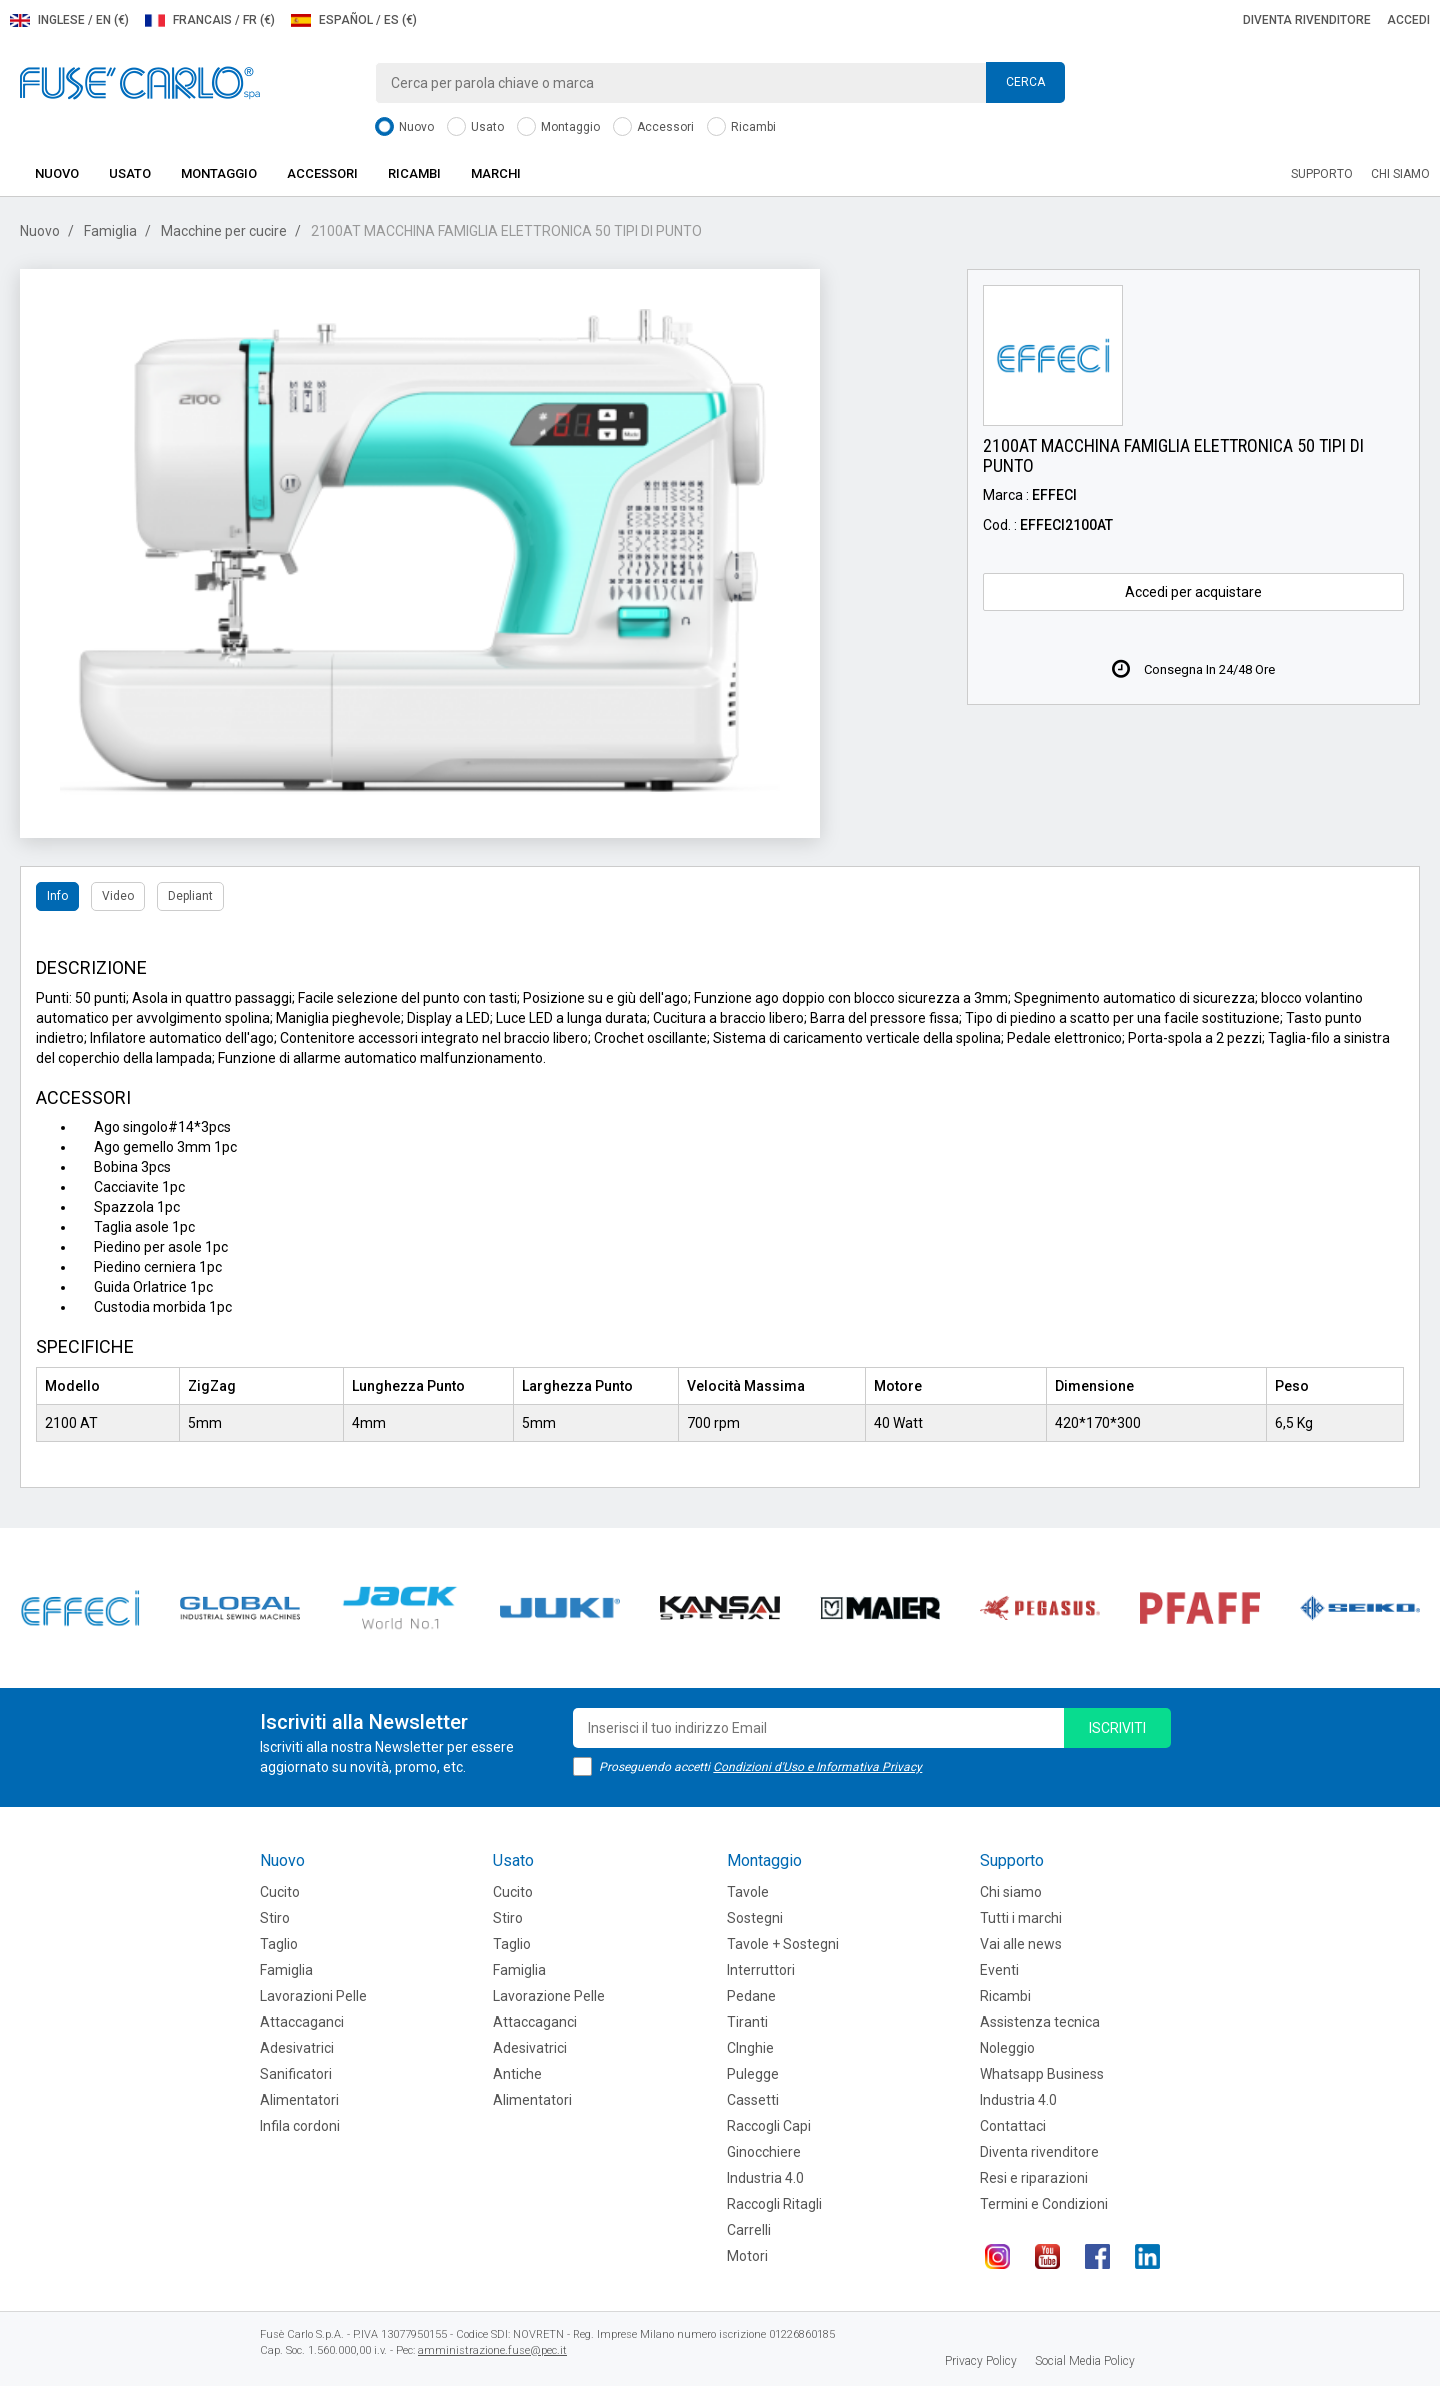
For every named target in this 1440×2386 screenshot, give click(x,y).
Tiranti (747, 2022)
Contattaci (1013, 2126)
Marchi (496, 173)
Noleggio (1007, 2048)
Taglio (279, 1944)
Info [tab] (57, 896)
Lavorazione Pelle (549, 1996)
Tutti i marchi (1021, 1918)
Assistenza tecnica (1040, 2022)
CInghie (750, 2048)
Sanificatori (296, 2074)
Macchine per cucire (224, 231)
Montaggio (558, 127)
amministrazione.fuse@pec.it (492, 2350)
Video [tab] (118, 896)
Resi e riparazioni (1034, 2178)
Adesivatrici (297, 2048)
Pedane (751, 1996)
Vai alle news (1021, 1944)
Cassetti (753, 2100)
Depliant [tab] (190, 896)
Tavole (748, 1892)
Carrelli (749, 2230)
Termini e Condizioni (1044, 2204)
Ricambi (741, 127)
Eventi (999, 1970)
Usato (475, 127)
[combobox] (720, 83)
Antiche (517, 2074)
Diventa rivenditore (1307, 20)
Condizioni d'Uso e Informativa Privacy (817, 1767)
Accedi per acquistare (1193, 592)
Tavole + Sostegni (783, 1944)
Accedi (1408, 20)
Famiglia (110, 231)
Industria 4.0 (765, 2178)
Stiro (275, 1918)
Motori (747, 2256)
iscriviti (1117, 1728)
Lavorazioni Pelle (313, 1996)
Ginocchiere (764, 2152)
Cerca (1025, 82)
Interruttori (761, 1970)
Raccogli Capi (769, 2126)
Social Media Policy (1085, 2361)
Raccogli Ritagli (774, 2204)
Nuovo (404, 127)
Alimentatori (299, 2100)
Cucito (280, 1892)
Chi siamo (1400, 174)
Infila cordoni (300, 2126)
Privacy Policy (981, 2361)
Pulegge (753, 2074)
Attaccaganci (302, 2022)
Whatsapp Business (1042, 2074)
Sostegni (755, 1918)
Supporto (1322, 174)
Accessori (653, 127)
